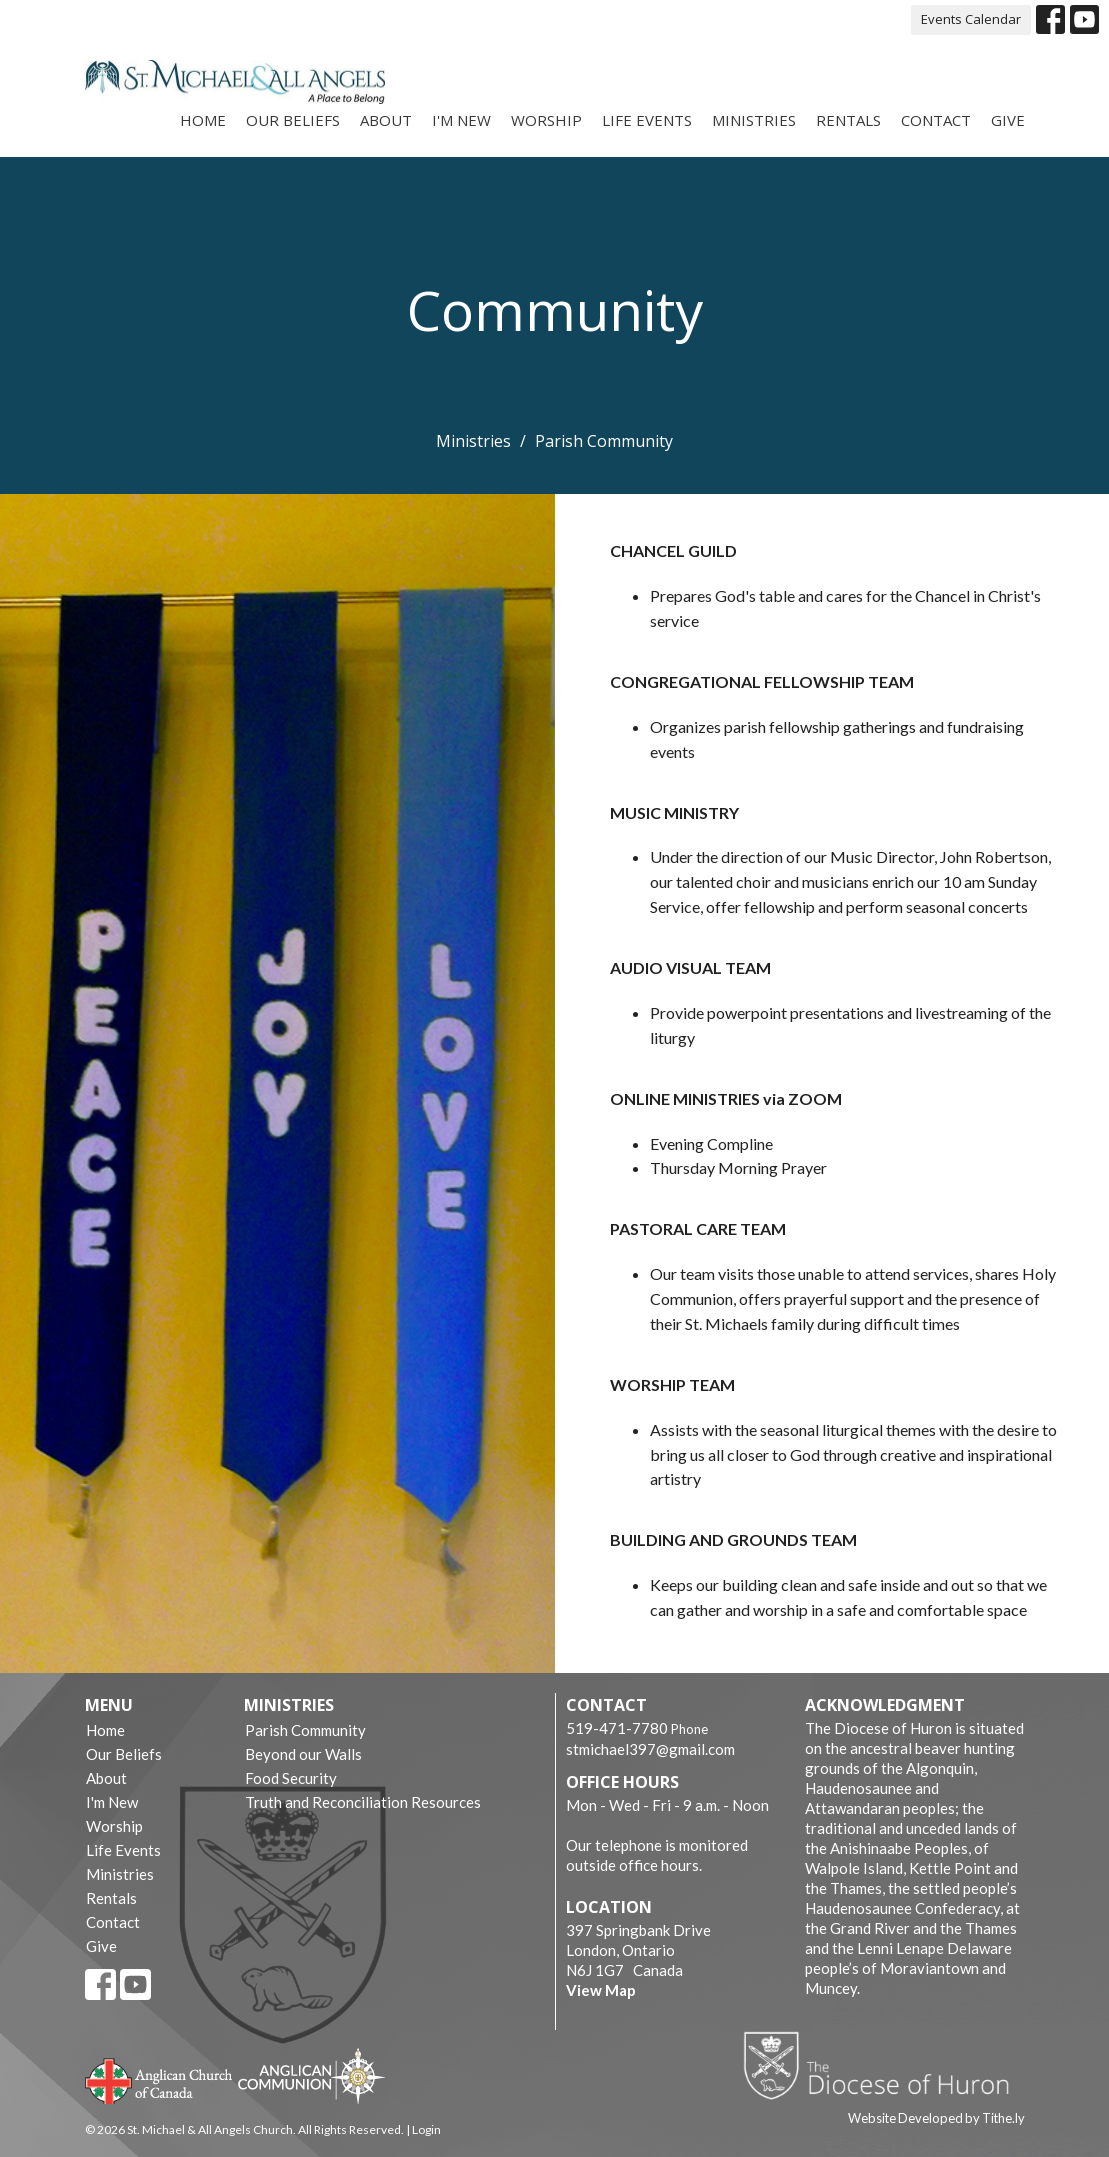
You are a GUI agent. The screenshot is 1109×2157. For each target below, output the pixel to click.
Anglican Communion (311, 2075)
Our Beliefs (293, 120)
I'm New (461, 120)
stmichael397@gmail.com (650, 1749)
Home (203, 120)
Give (1008, 120)
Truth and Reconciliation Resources (363, 1802)
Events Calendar (971, 19)
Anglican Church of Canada (159, 2079)
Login (426, 2129)
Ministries (754, 120)
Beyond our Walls (303, 1754)
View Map (601, 1990)
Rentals (848, 120)
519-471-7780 (617, 1728)
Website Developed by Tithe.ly (936, 2118)
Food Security (291, 1778)
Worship (546, 120)
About (386, 120)
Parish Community (305, 1730)
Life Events (647, 120)
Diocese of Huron (883, 2065)
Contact (936, 120)
